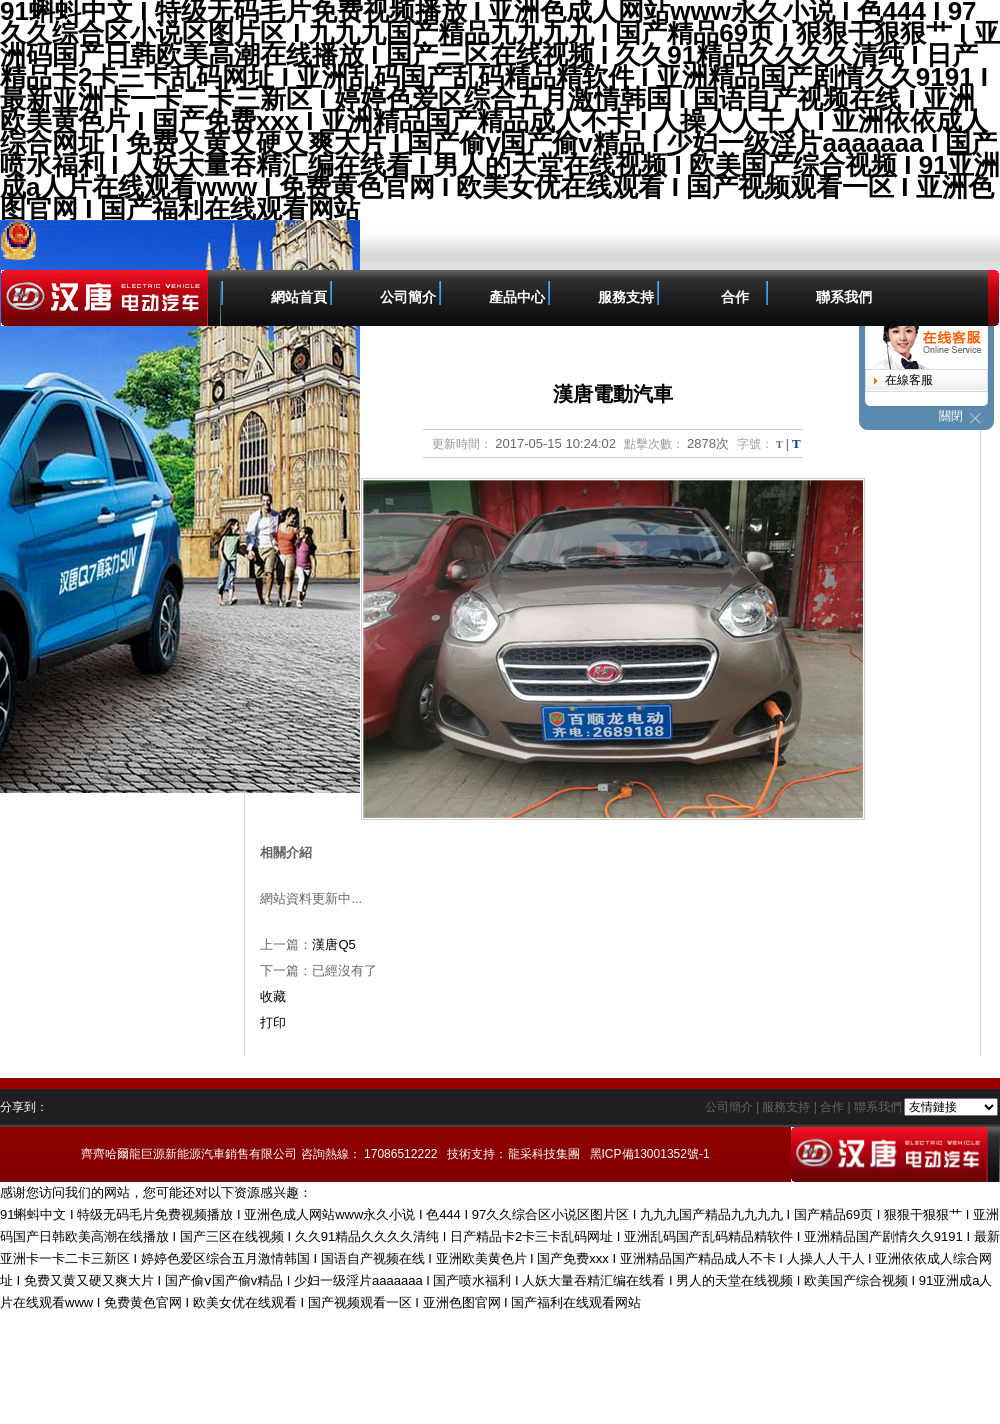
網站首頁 (299, 297)
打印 (273, 1022)
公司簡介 (408, 297)
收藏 (273, 996)
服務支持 (626, 297)
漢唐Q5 (333, 944)
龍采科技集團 (544, 1154)
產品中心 (517, 297)
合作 (735, 297)
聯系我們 (844, 297)
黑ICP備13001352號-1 (650, 1154)
